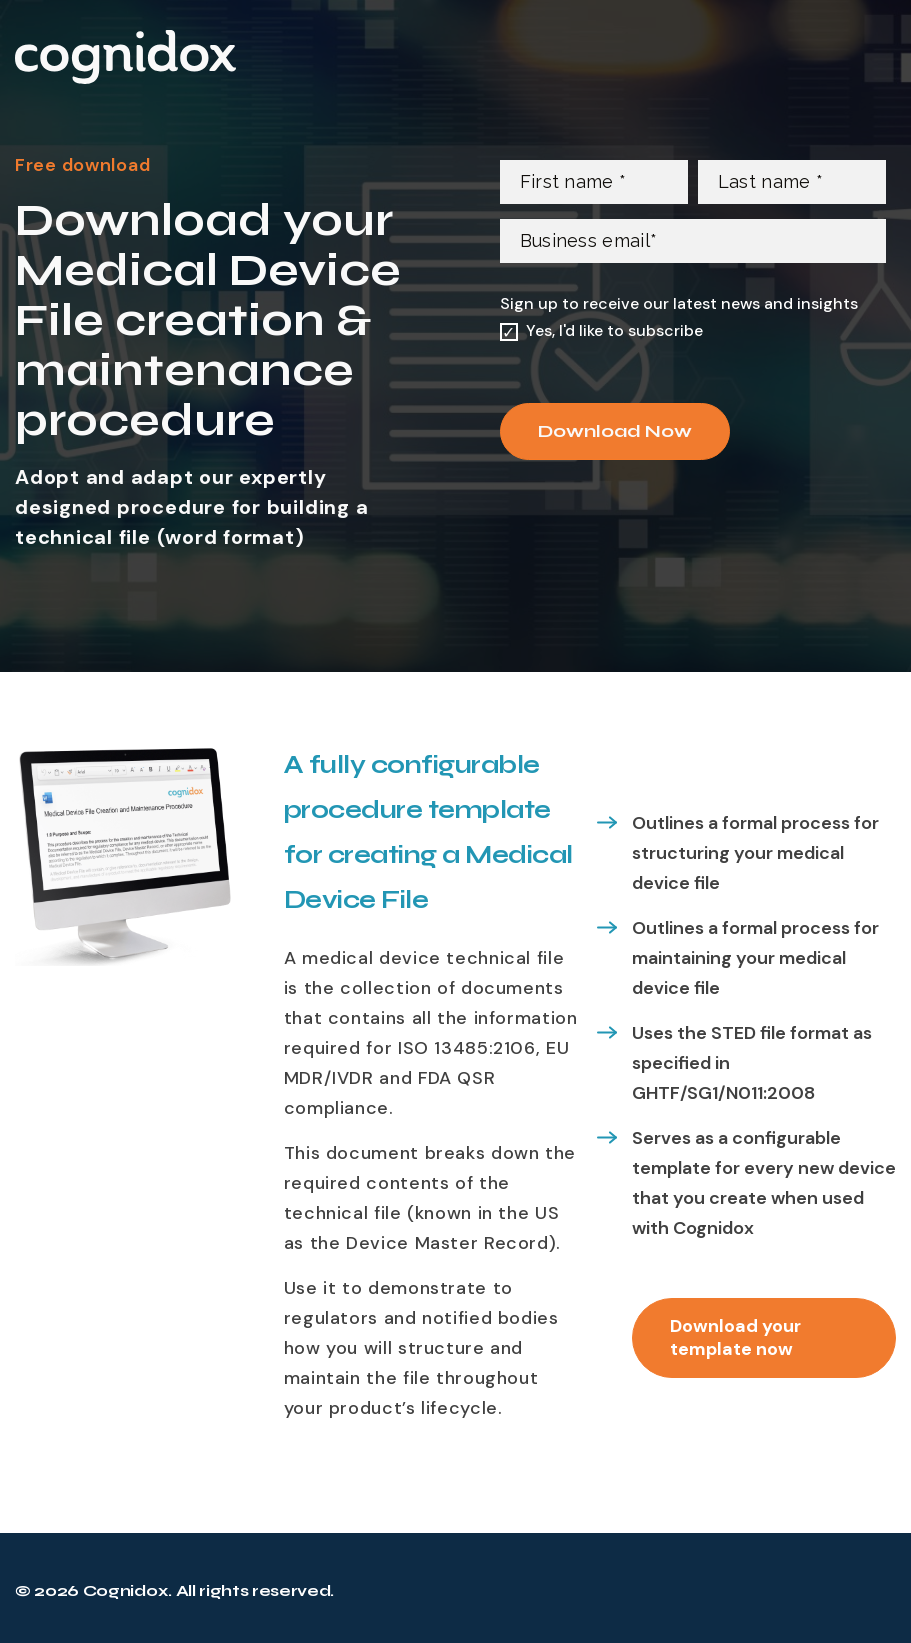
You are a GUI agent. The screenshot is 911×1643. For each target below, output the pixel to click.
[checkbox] (693, 331)
